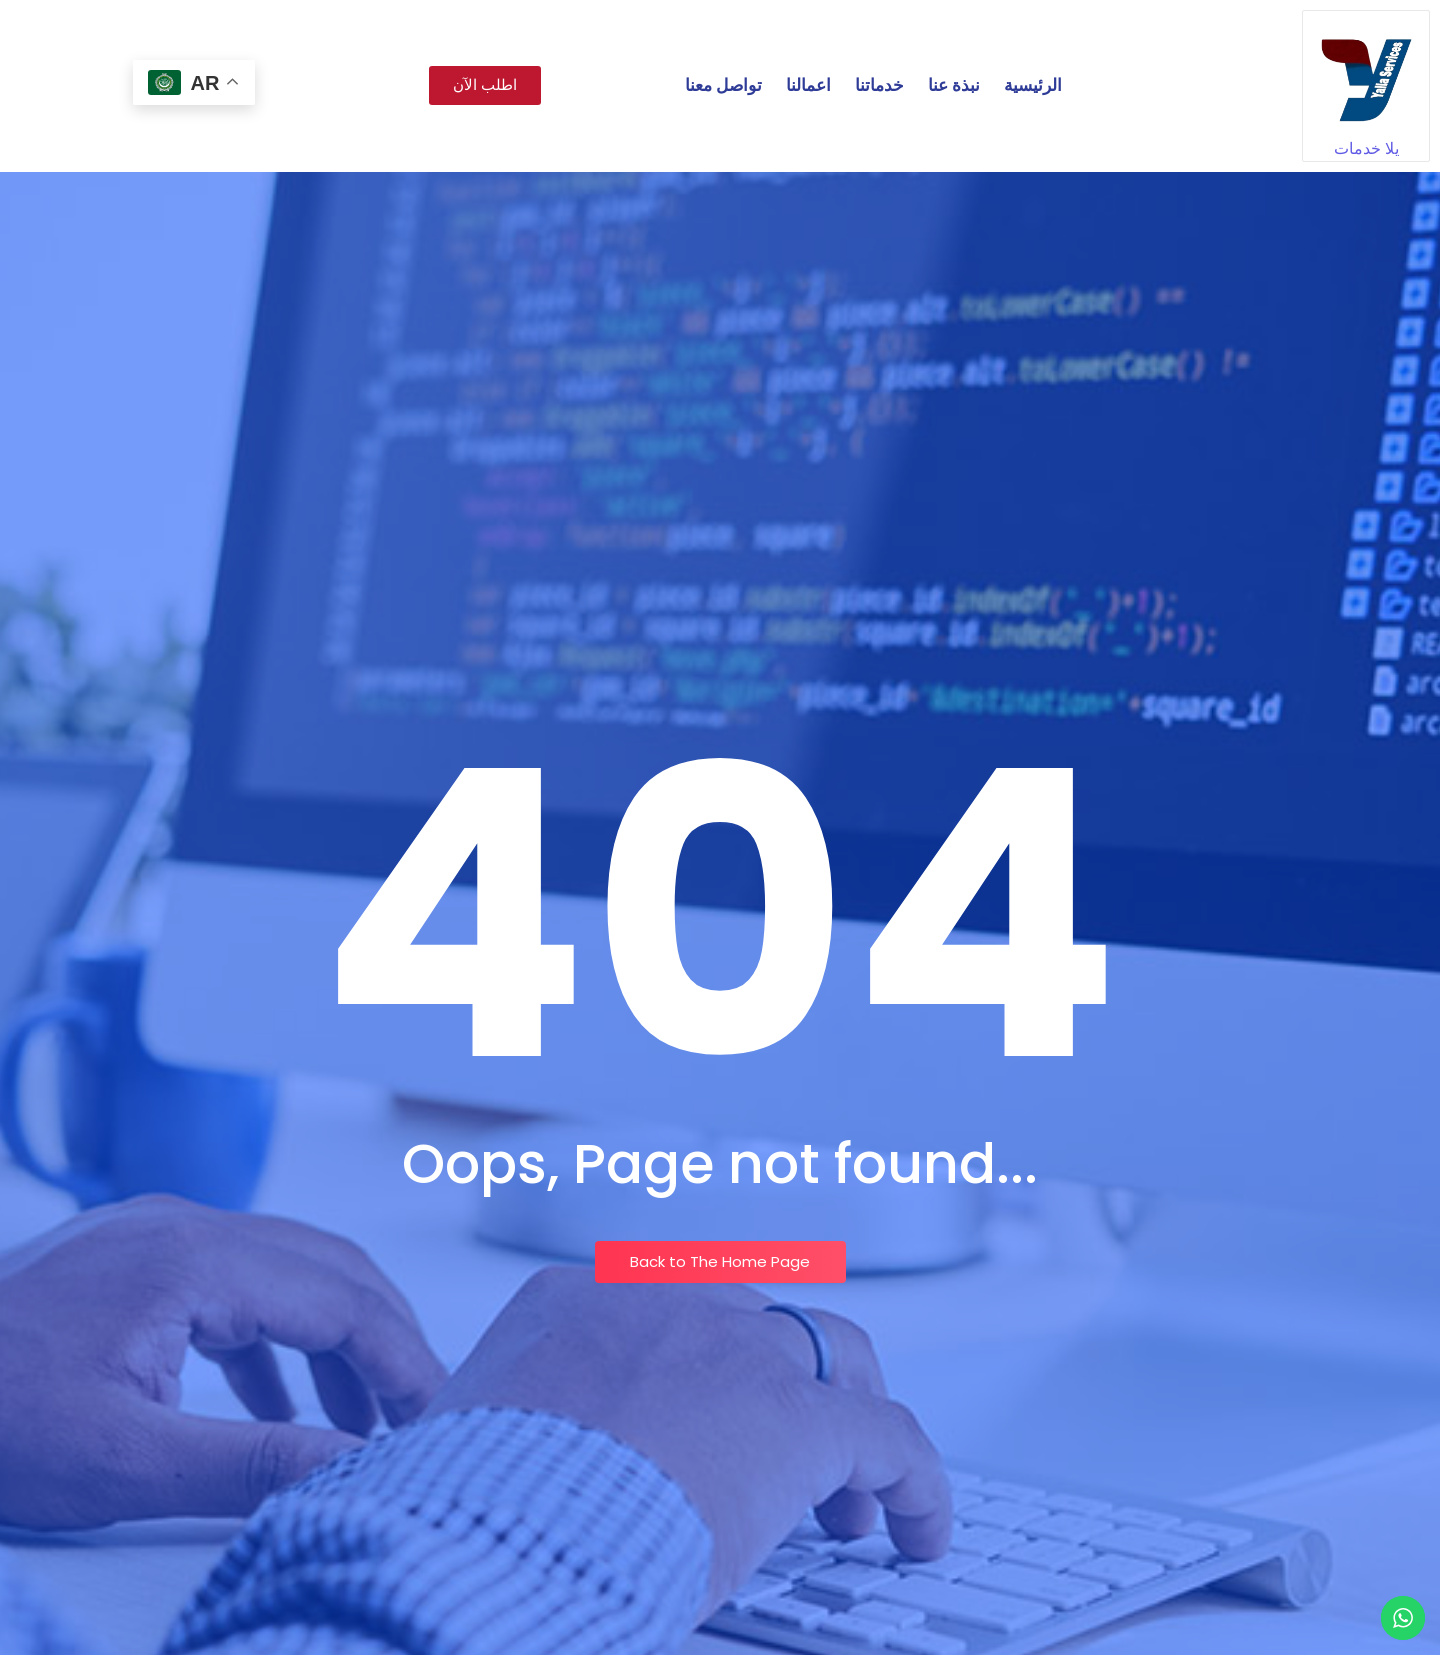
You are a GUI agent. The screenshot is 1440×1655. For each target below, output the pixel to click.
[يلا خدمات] (1366, 74)
